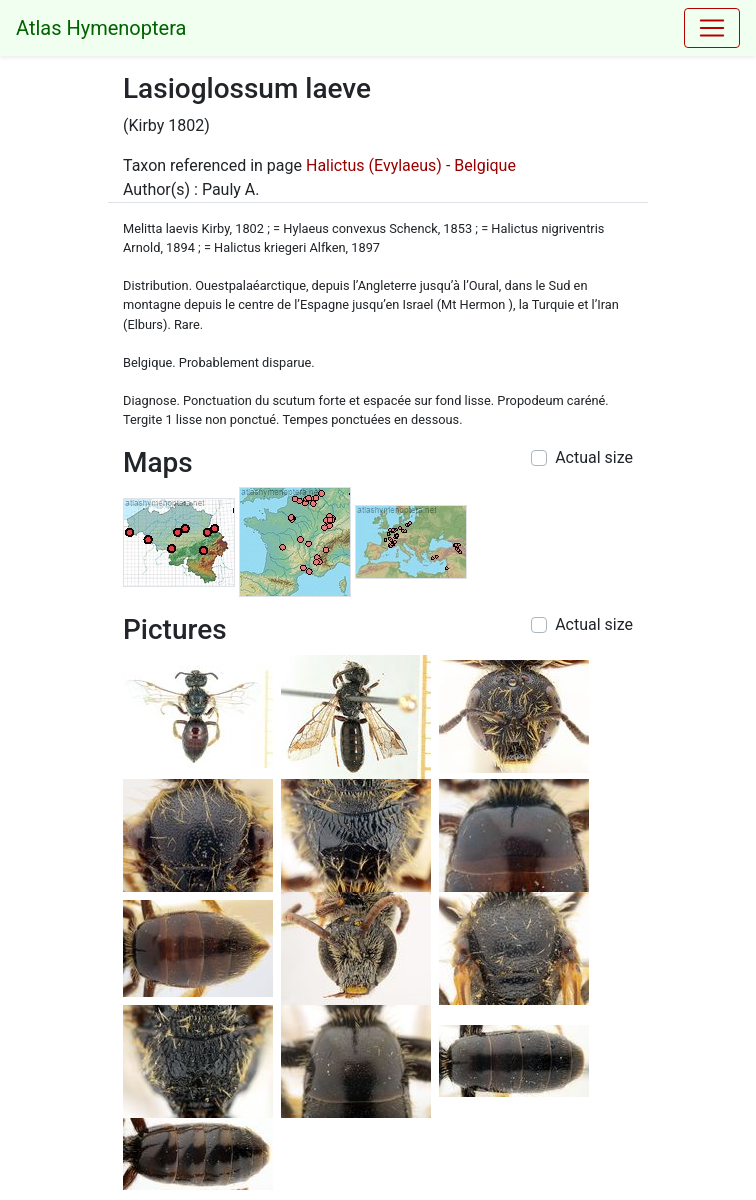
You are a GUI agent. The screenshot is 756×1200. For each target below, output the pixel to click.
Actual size (594, 457)
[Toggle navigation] (712, 28)
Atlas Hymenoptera (101, 28)
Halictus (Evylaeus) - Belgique (411, 165)
